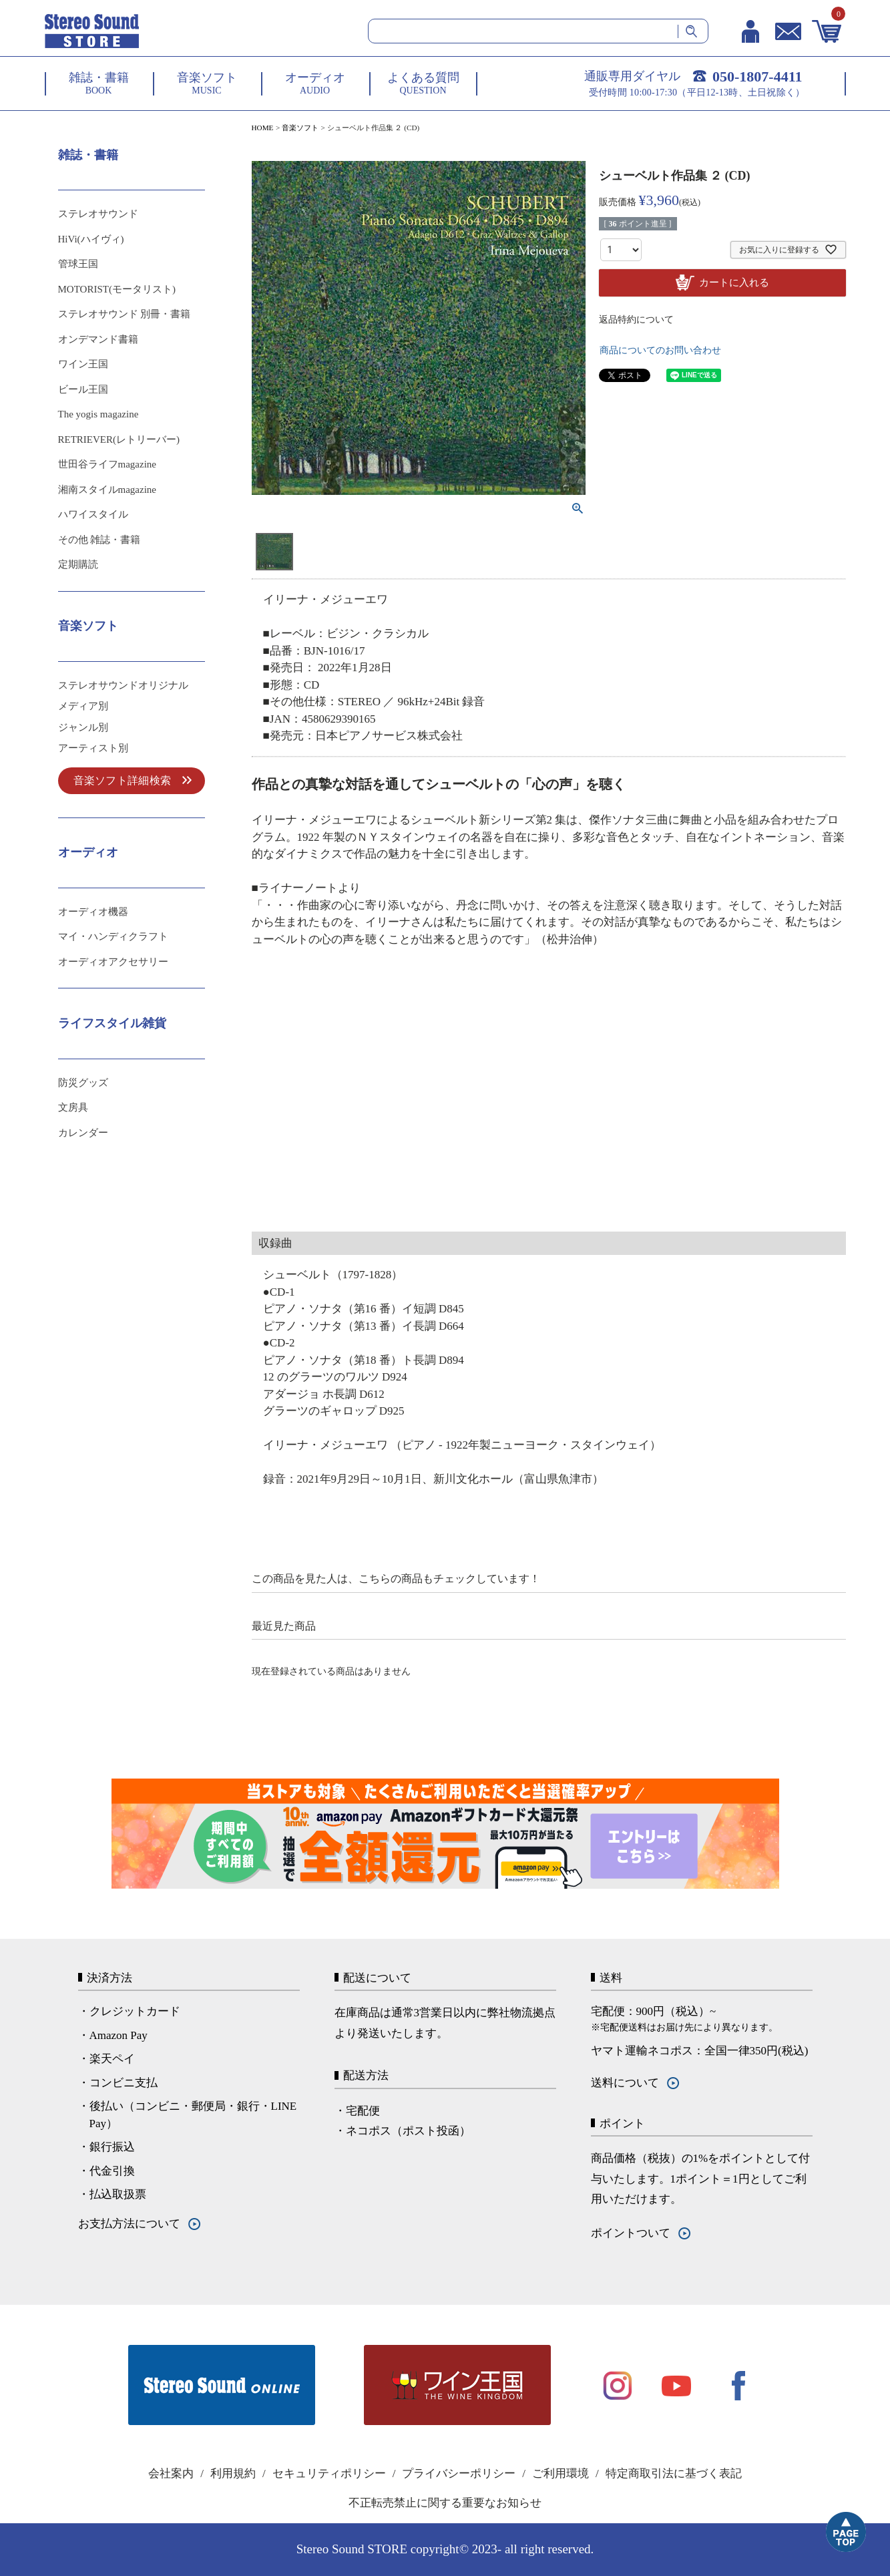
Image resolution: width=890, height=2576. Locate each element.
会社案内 (171, 2473)
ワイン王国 (83, 364)
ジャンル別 (83, 727)
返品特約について (636, 320)
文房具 (73, 1107)
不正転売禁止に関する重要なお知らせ (445, 2503)
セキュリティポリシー (329, 2473)
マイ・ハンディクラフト (113, 936)
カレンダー (83, 1132)
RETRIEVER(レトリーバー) (119, 439)
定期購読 (78, 564)
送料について (625, 2082)
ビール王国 (83, 389)
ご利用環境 (560, 2473)
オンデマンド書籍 (98, 339)
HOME (263, 128)
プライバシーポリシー (458, 2473)
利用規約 (233, 2473)
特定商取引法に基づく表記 (674, 2473)
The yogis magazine (98, 414)
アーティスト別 (93, 748)
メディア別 (83, 706)
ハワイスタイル (93, 514)
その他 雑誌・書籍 (99, 539)
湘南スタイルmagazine (107, 489)
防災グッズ (83, 1082)
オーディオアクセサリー (113, 961)
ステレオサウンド (98, 213)
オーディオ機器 (93, 911)
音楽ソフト (300, 128)
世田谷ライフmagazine (107, 464)
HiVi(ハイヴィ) (91, 239)
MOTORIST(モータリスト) (117, 289)
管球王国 (78, 263)
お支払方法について (129, 2223)
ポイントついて (630, 2233)
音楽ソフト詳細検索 (122, 780)
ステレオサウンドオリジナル (123, 685)
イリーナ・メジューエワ (325, 599)
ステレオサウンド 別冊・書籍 (124, 314)
